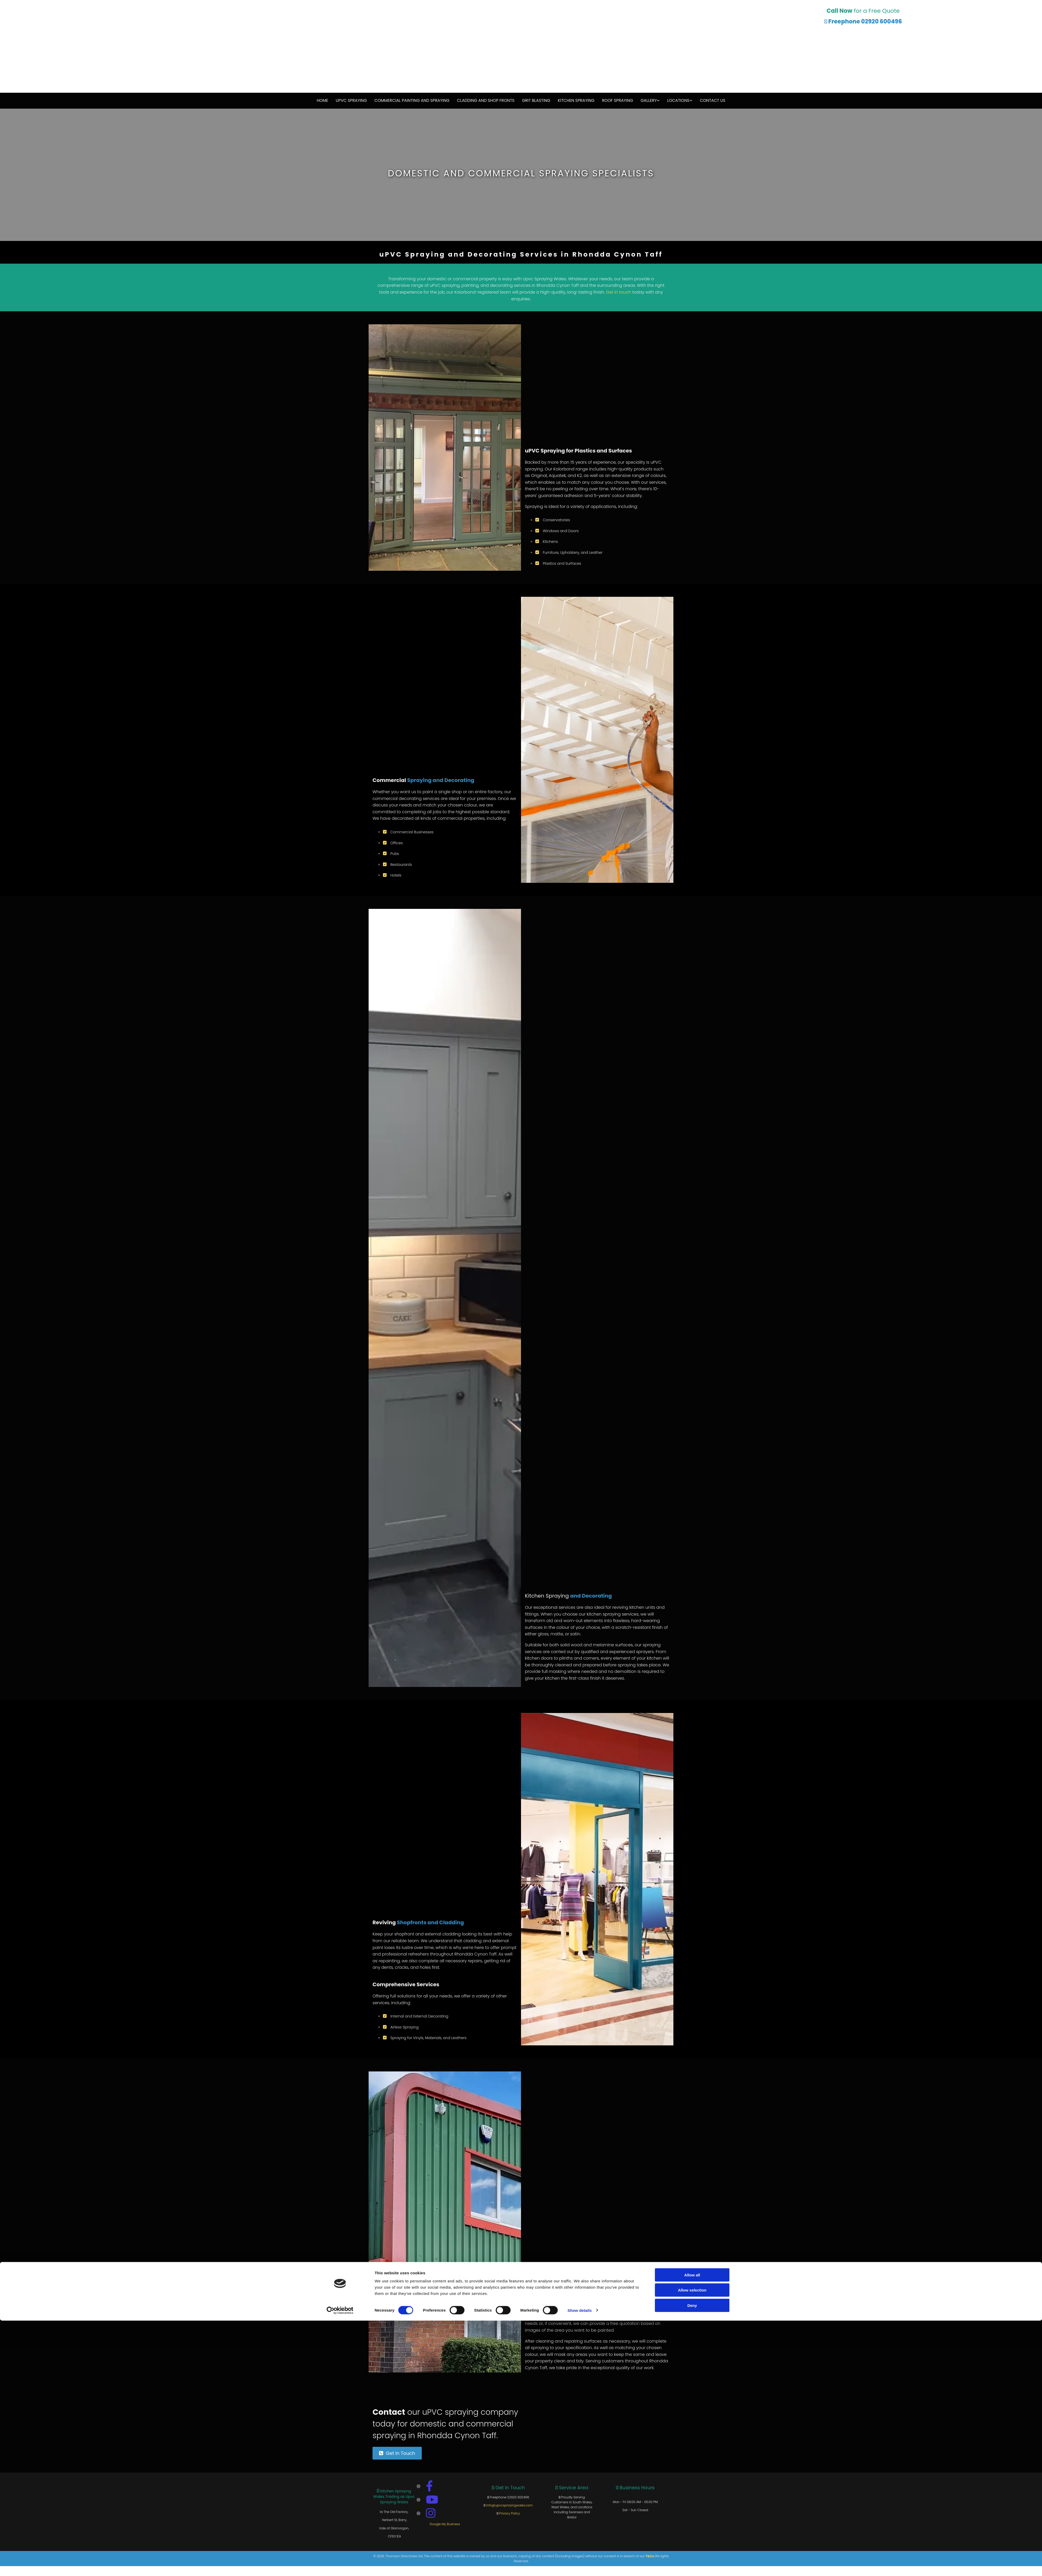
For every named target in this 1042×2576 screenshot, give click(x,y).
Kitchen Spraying (574, 100)
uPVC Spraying (354, 100)
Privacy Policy (509, 2513)
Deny (692, 2561)
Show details (580, 2565)
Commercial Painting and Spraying (413, 100)
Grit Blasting (535, 100)
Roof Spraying (615, 100)
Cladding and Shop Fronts (486, 100)
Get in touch (618, 292)
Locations (675, 100)
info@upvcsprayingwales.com (509, 2505)
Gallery (646, 100)
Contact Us (709, 100)
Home (326, 100)
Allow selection (692, 2545)
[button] (397, 2452)
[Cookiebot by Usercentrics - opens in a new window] (340, 2566)
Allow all (692, 2530)
